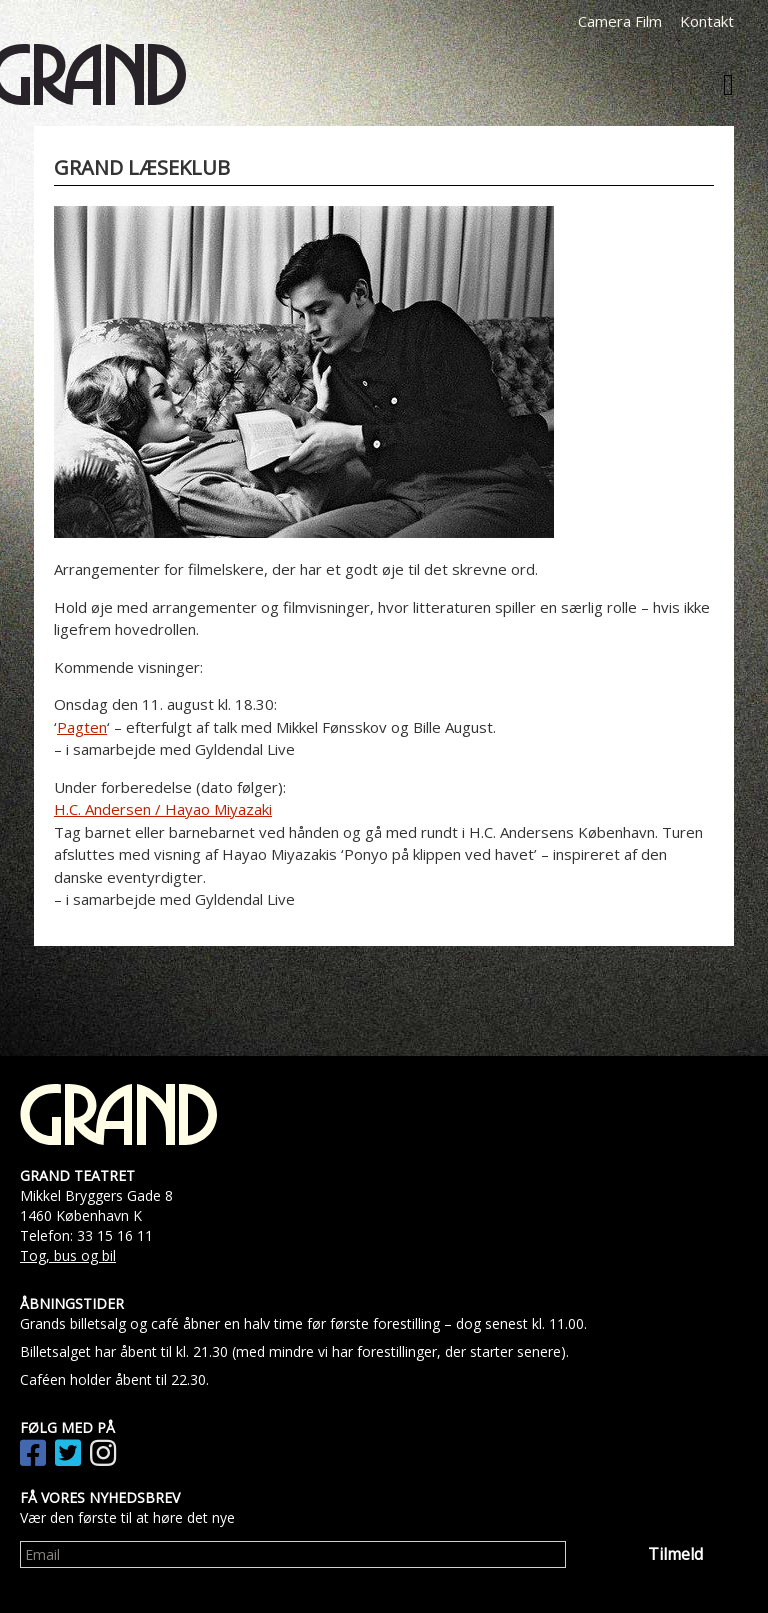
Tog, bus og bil (68, 1255)
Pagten (82, 727)
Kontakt (707, 21)
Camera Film (620, 21)
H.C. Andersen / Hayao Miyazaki (163, 809)
